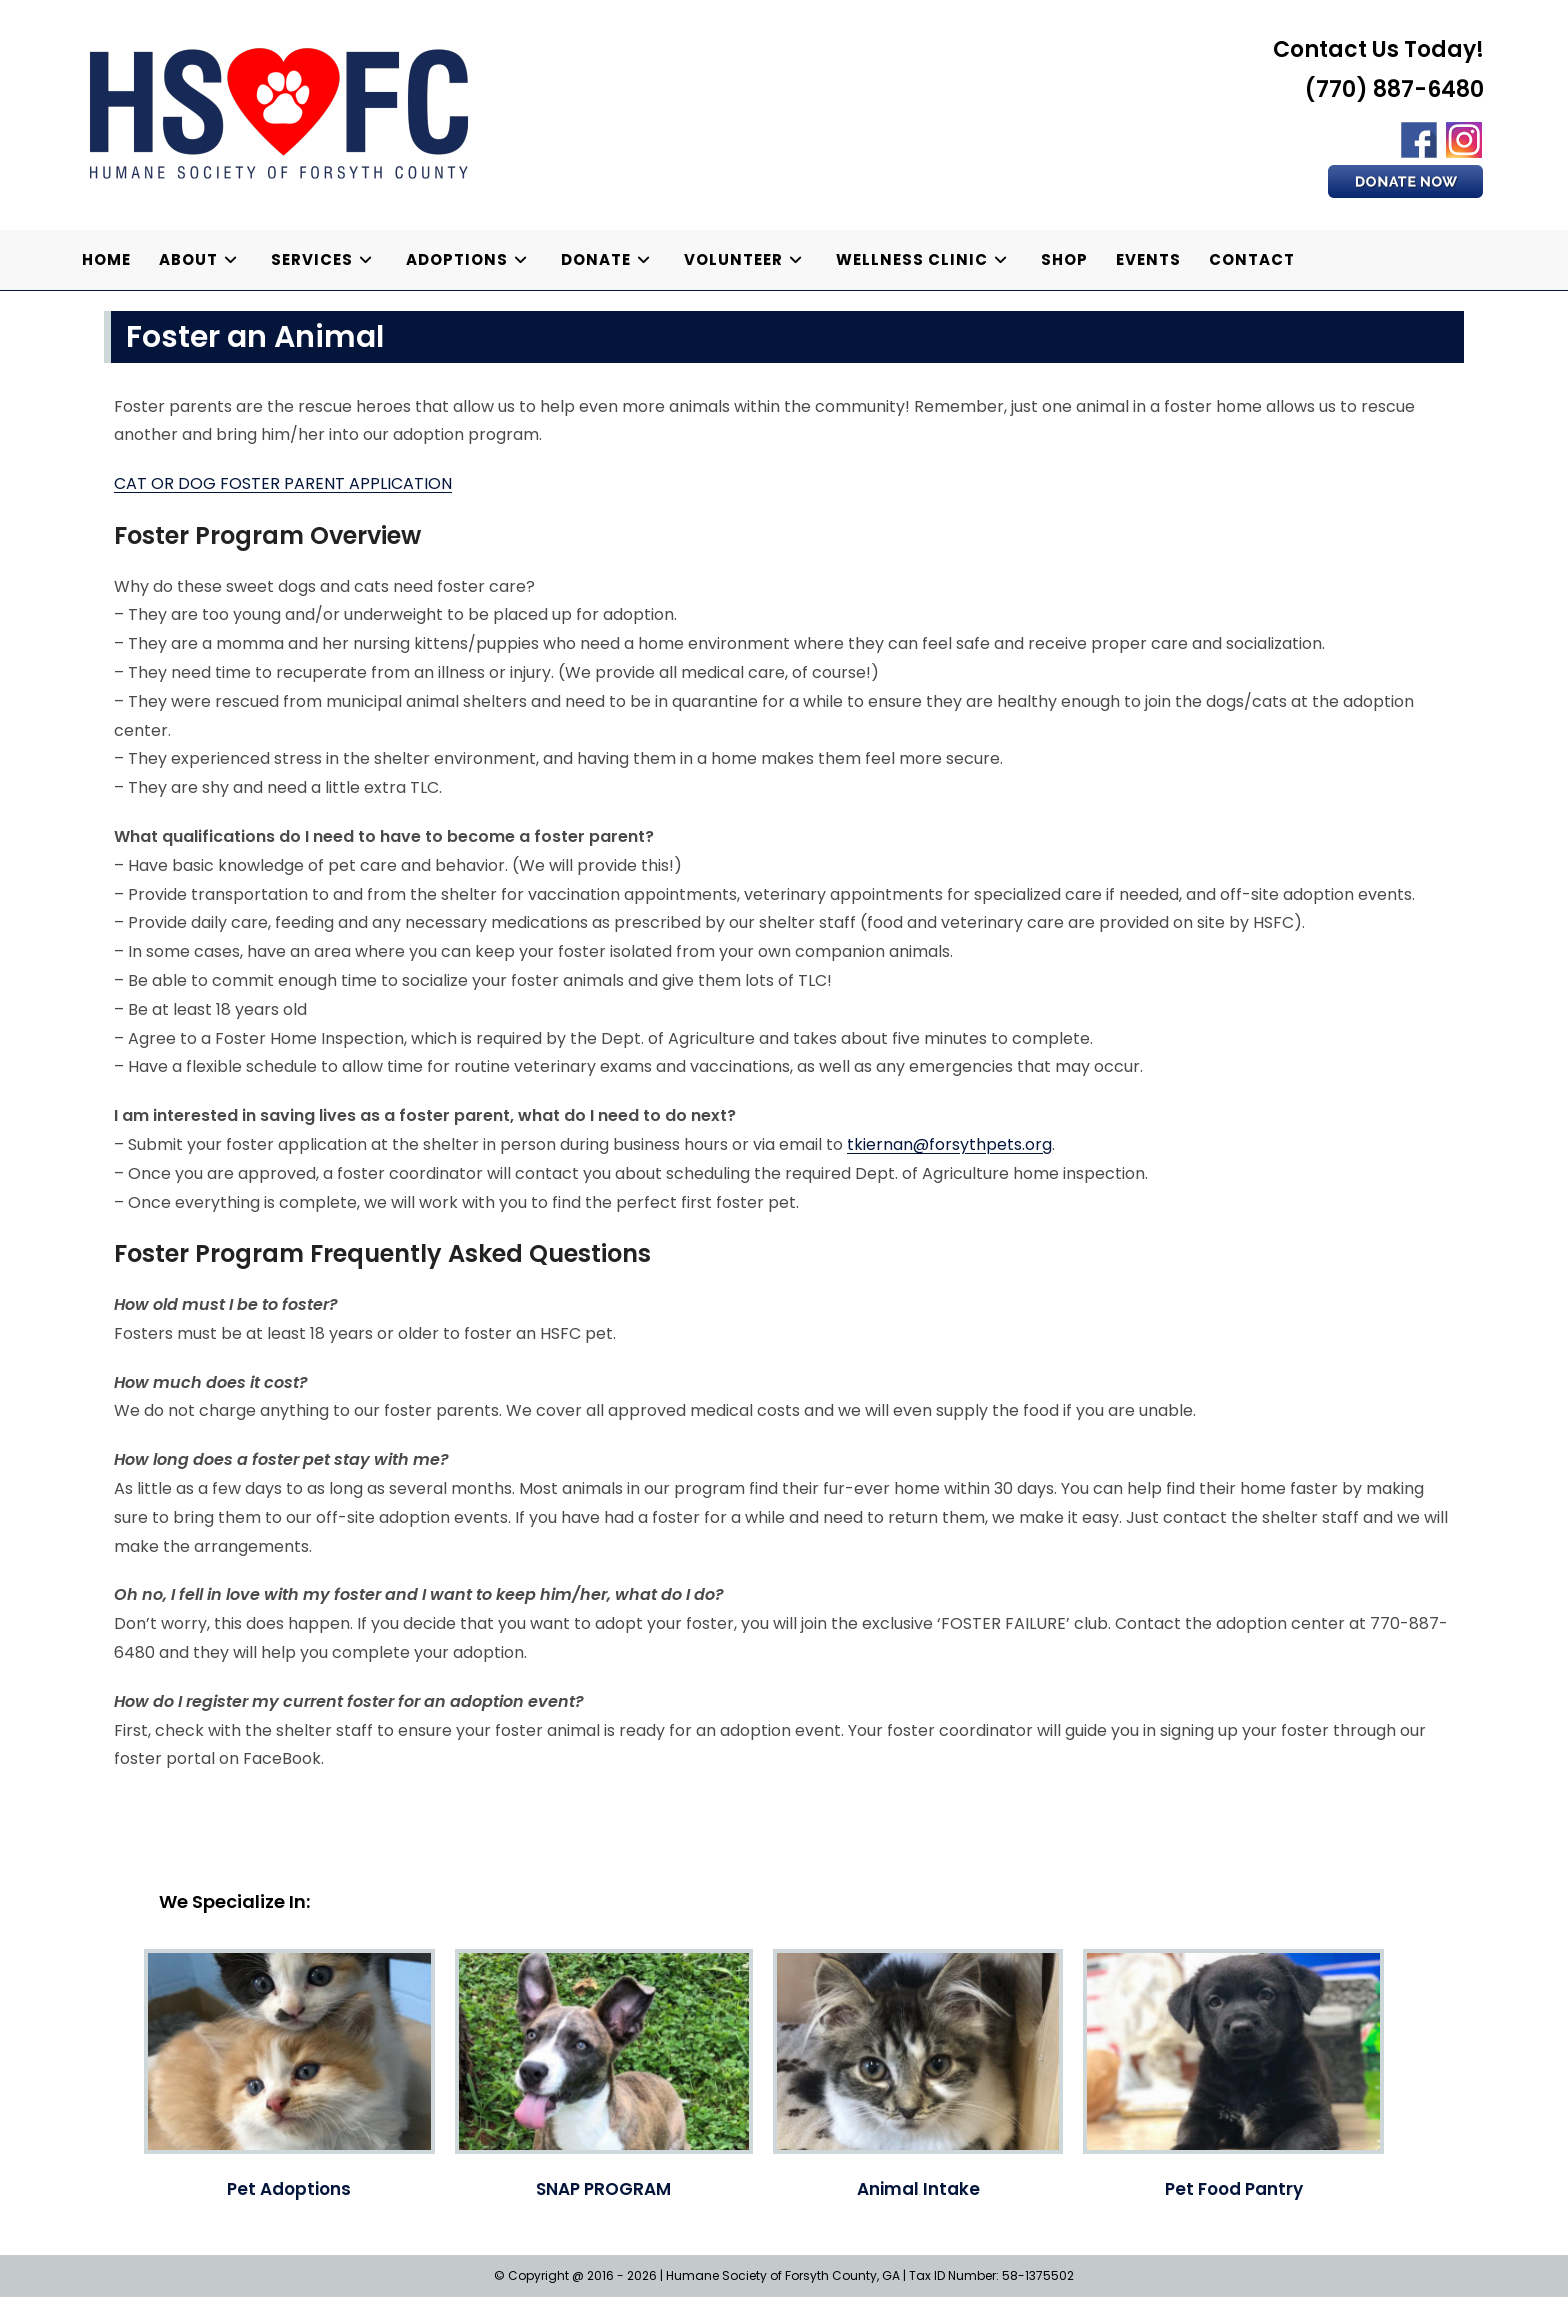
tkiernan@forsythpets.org (949, 1144)
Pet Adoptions (289, 2189)
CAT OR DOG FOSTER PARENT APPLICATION (283, 483)
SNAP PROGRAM (603, 2189)
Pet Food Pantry (1234, 2189)
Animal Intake (918, 2189)
